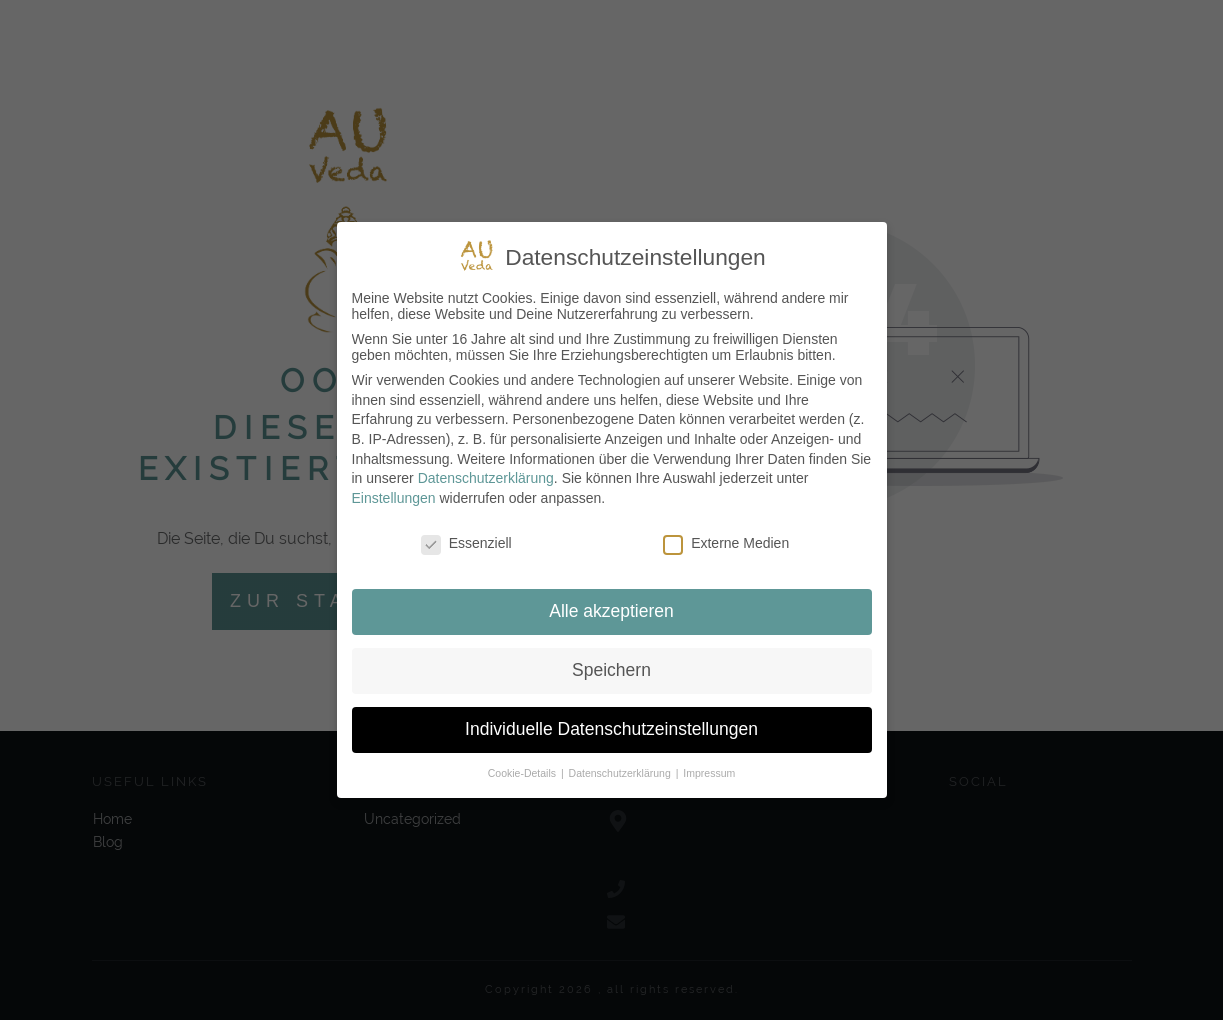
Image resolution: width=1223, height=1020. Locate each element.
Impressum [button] (709, 773)
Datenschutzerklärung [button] (621, 773)
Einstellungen (394, 498)
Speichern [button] (611, 670)
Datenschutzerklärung (486, 478)
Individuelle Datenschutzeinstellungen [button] (611, 729)
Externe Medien (726, 543)
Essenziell (466, 543)
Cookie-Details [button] (523, 773)
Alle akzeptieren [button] (611, 611)
